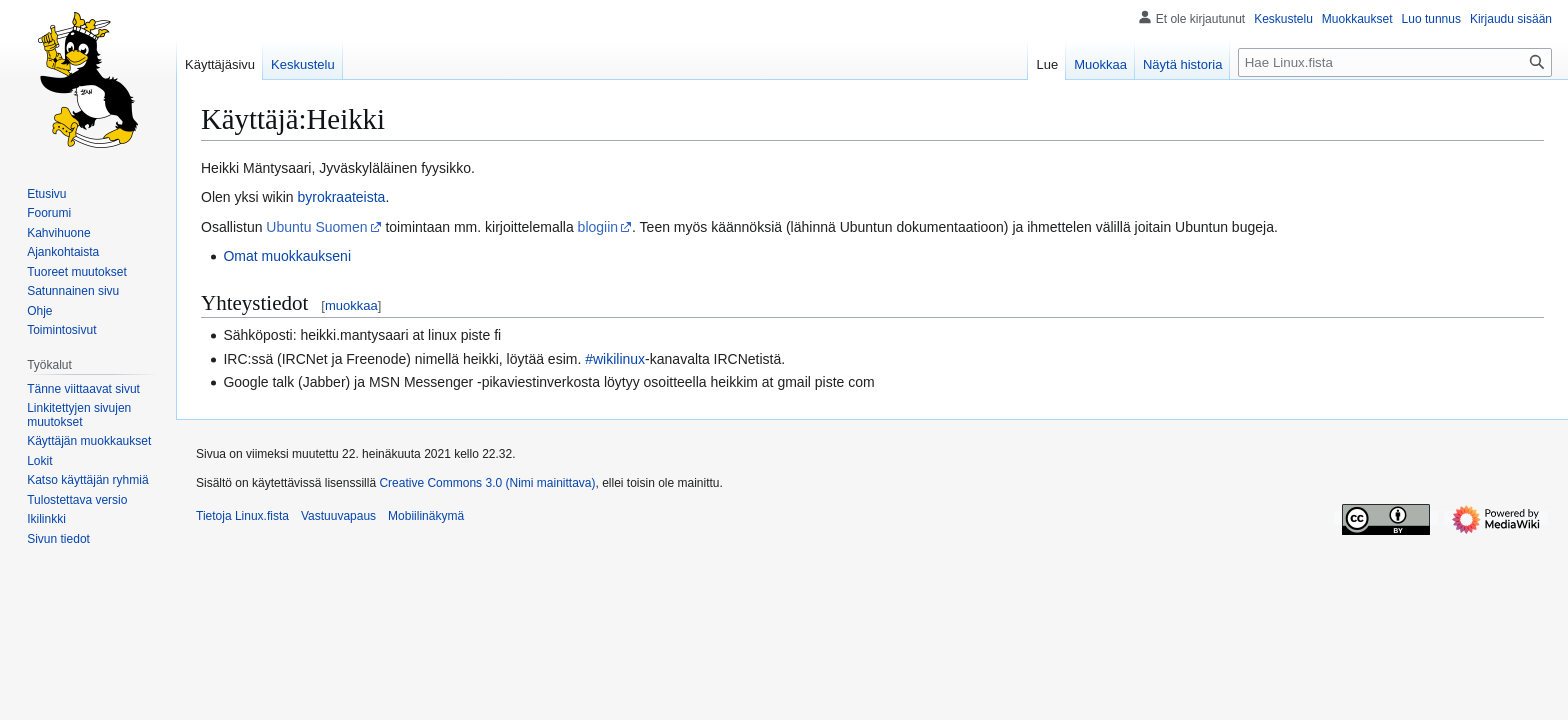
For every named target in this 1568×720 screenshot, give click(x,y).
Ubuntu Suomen (316, 227)
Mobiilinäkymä (426, 516)
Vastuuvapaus (338, 516)
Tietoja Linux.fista (242, 516)
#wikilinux (615, 359)
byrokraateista (341, 197)
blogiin (598, 227)
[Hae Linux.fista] (1395, 62)
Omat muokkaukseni (287, 256)
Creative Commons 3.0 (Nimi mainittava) (487, 483)
